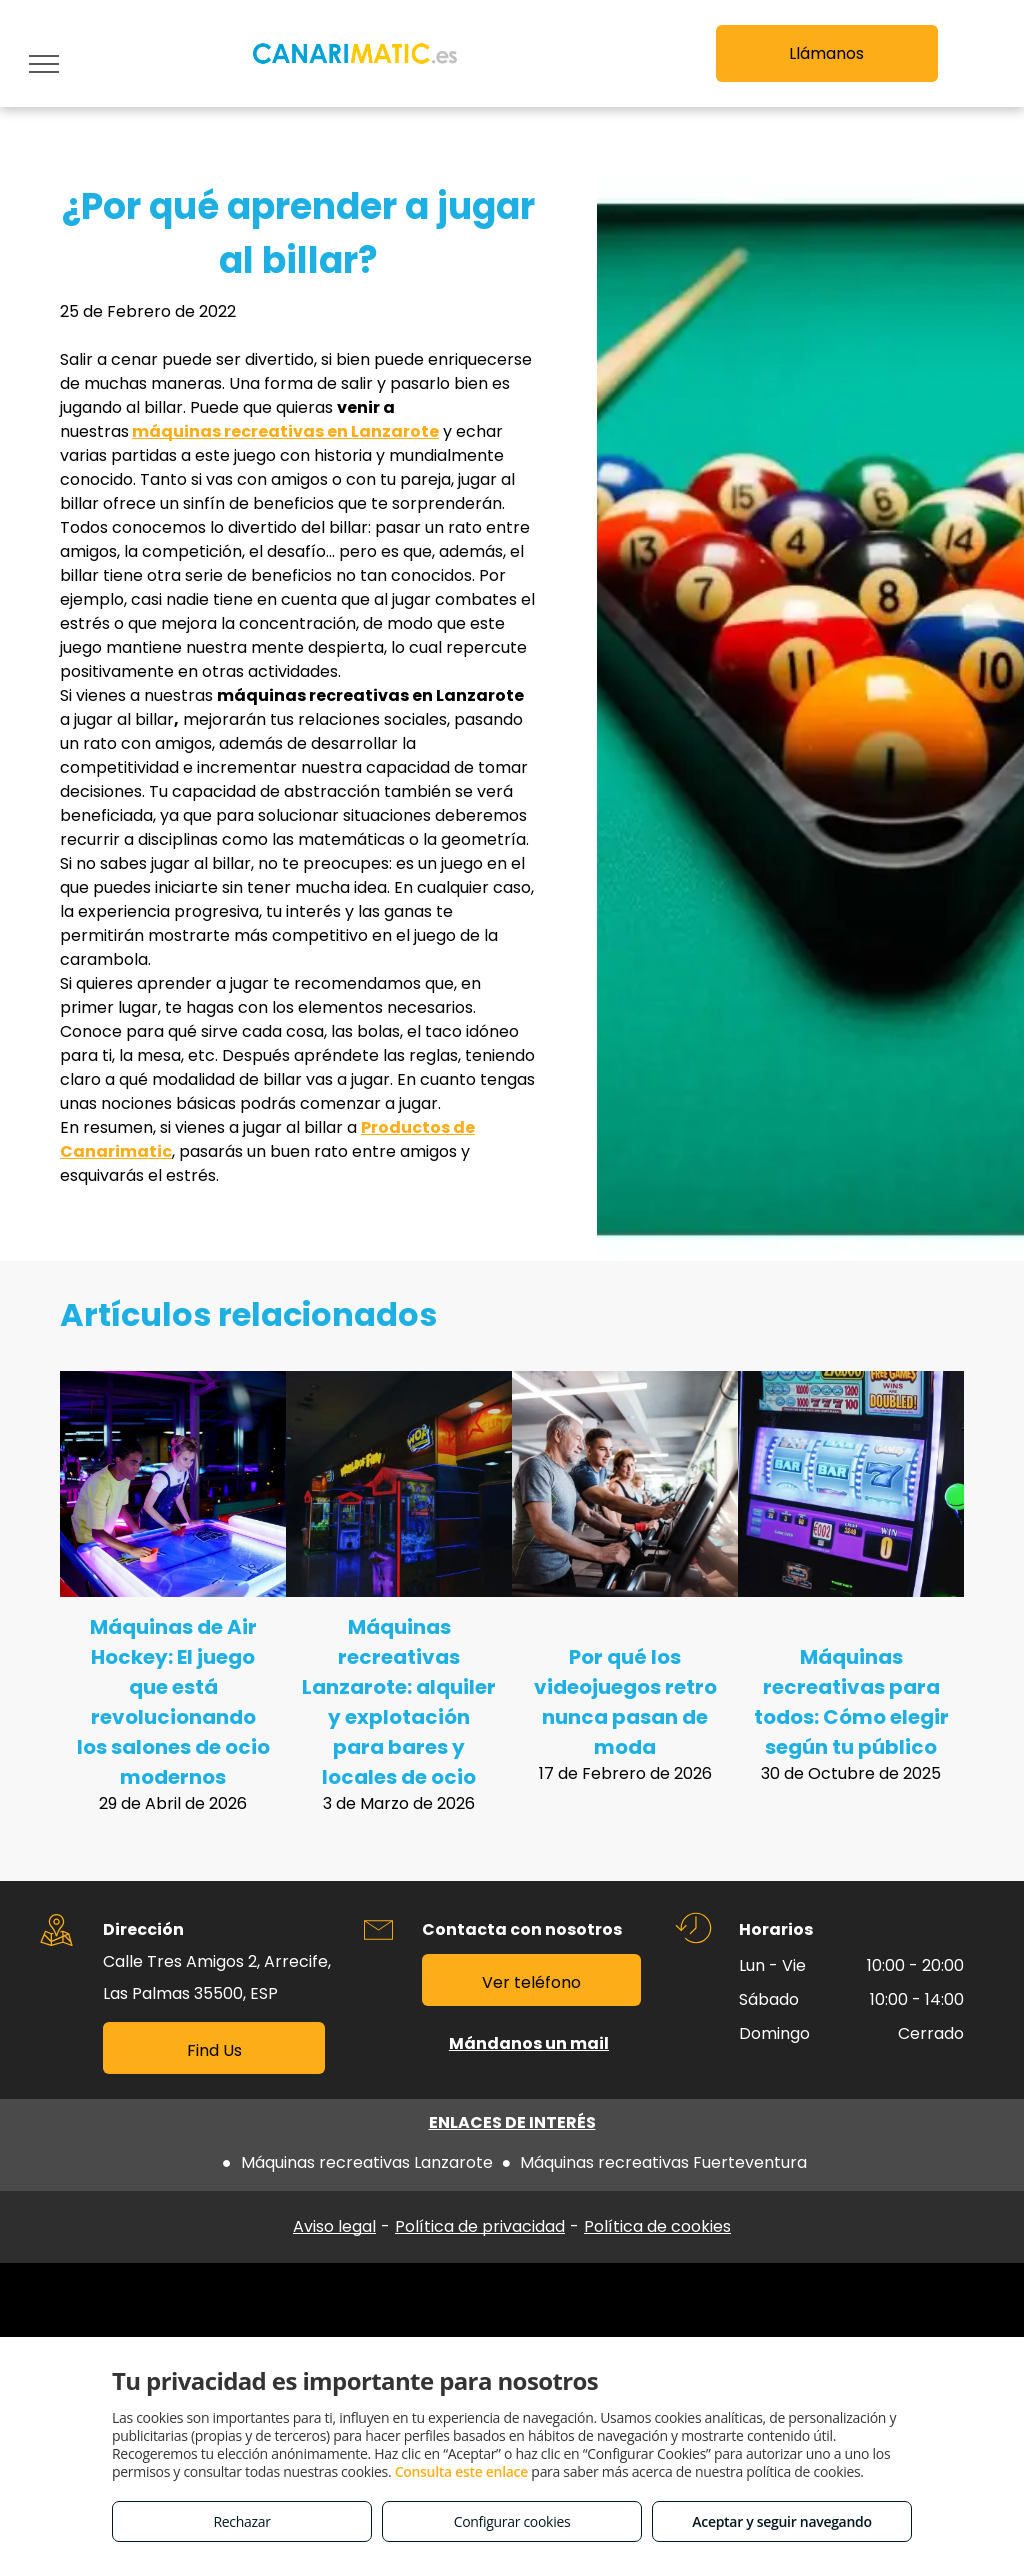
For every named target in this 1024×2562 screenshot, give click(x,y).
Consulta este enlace (461, 2471)
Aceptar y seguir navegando (781, 2521)
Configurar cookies (512, 2521)
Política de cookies (657, 2226)
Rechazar (241, 2521)
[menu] (44, 64)
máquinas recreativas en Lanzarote (285, 431)
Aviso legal (334, 2226)
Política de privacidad (480, 2226)
